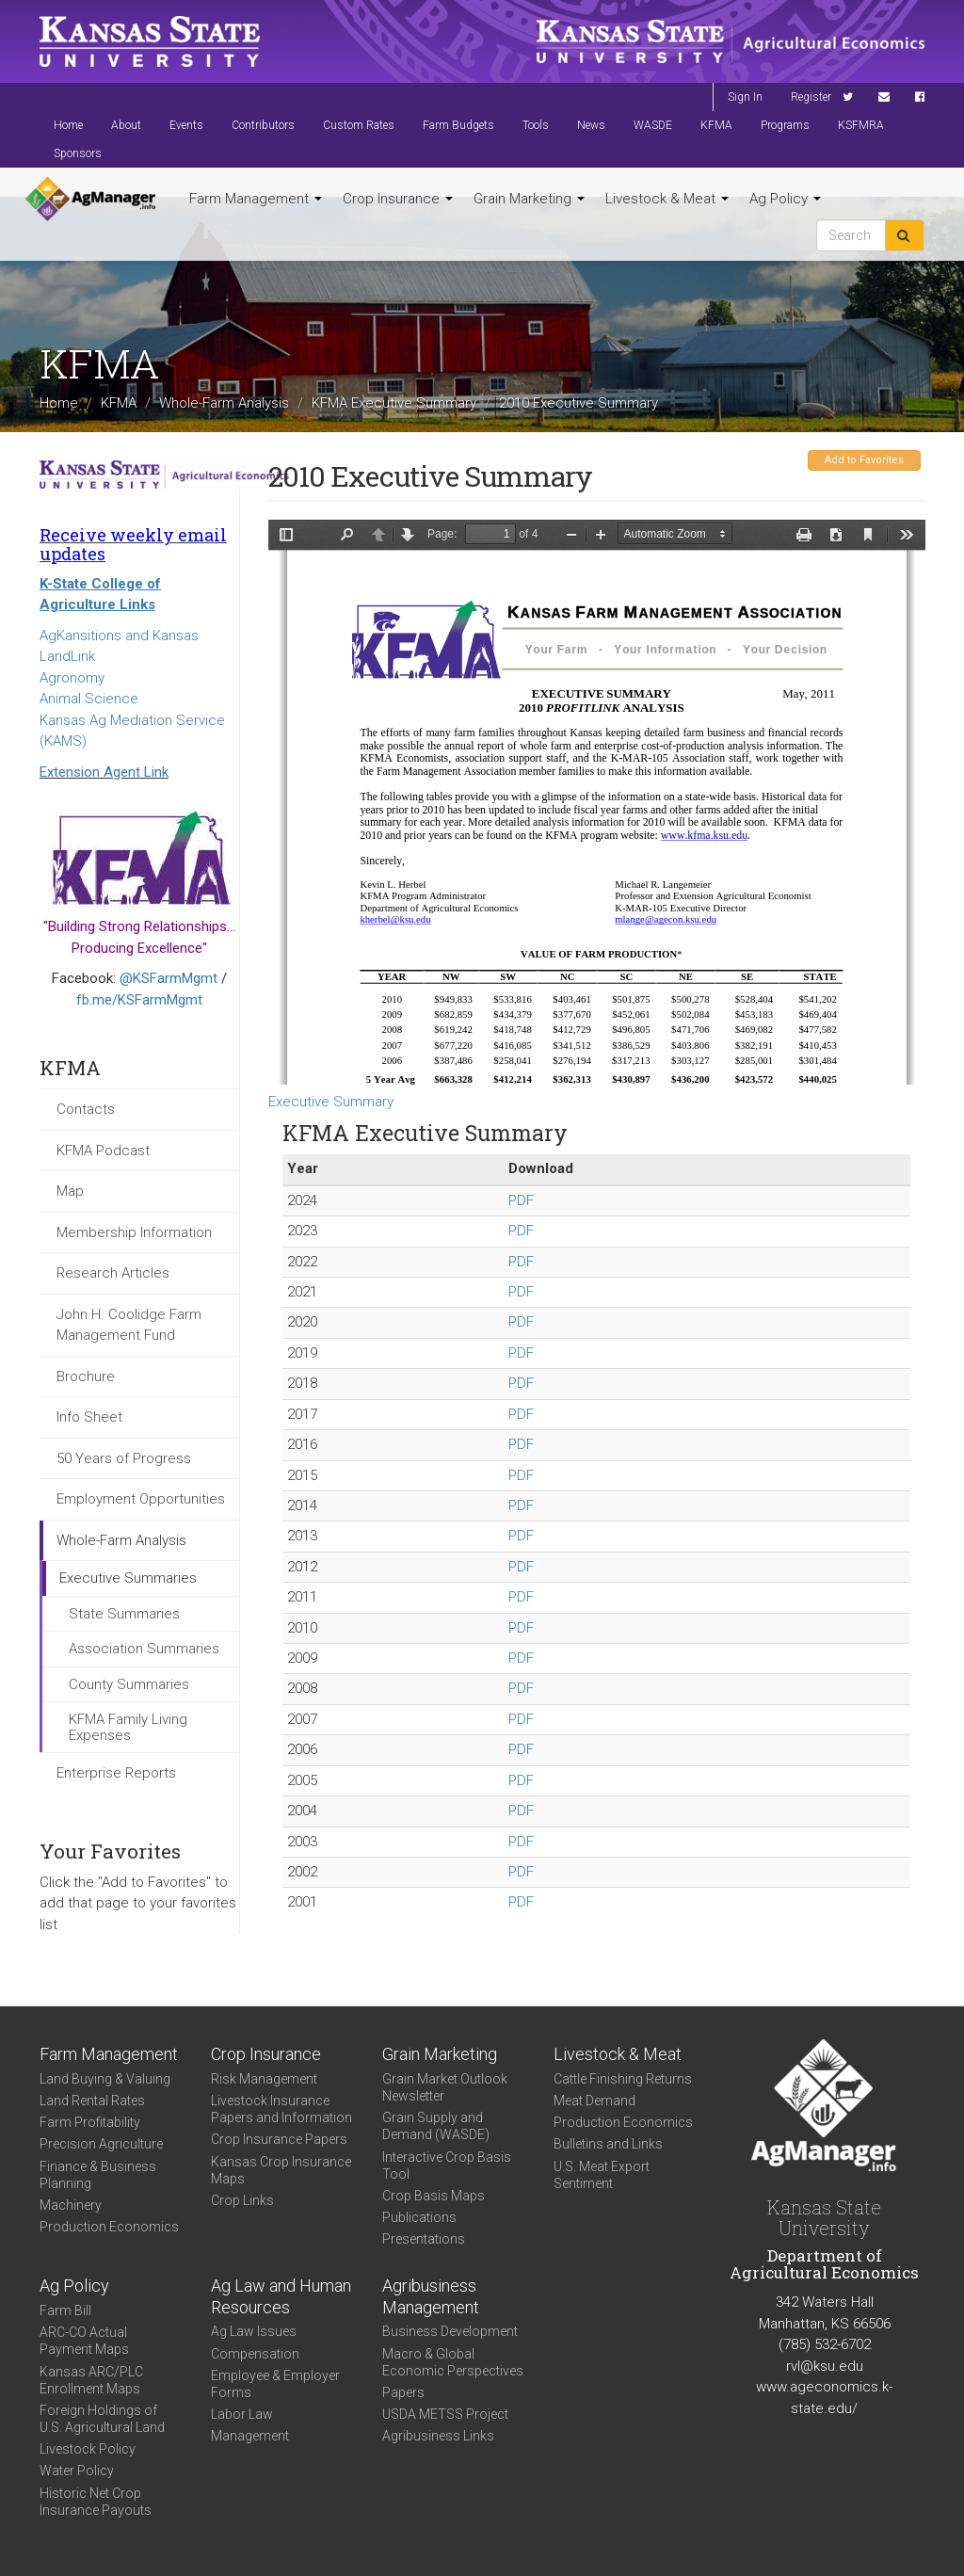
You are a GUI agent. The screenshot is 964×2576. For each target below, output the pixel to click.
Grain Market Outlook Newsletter (444, 2087)
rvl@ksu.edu (824, 2366)
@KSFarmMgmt (168, 978)
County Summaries (129, 1684)
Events (186, 125)
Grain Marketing (529, 198)
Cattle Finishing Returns (623, 2078)
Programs (785, 125)
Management (250, 2435)
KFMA (716, 125)
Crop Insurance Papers (279, 2139)
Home (68, 125)
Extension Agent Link (104, 772)
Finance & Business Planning (98, 2175)
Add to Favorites (864, 460)
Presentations (423, 2238)
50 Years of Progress (123, 1458)
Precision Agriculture (101, 2143)
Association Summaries (144, 1648)
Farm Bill (65, 2310)
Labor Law (242, 2414)
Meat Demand (594, 2100)
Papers (403, 2392)
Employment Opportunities (140, 1498)
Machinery (71, 2205)
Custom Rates (358, 125)
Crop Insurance (398, 198)
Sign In (745, 97)
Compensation (255, 2353)
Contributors (263, 125)
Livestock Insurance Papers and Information (281, 2109)
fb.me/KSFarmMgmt (139, 999)
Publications (419, 2217)
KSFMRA (861, 125)
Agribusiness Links (438, 2435)
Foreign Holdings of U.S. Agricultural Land (102, 2419)
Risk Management (264, 2078)
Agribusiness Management (430, 2296)
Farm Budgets (458, 125)
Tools (535, 125)
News (591, 125)
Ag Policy (785, 198)
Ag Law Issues (254, 2331)
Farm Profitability (90, 2122)
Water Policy (77, 2470)
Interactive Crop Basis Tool (446, 2165)
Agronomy (72, 677)
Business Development (450, 2331)
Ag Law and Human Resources (281, 2296)
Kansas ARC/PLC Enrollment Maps (91, 2380)
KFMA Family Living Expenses (128, 1727)
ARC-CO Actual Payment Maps (84, 2341)
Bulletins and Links (608, 2143)
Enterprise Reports (116, 1772)
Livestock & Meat (667, 198)
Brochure (85, 1376)
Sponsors (78, 153)
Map (70, 1191)
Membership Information (134, 1232)
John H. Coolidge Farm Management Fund (128, 1325)
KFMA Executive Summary (394, 402)
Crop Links (242, 2200)
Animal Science (89, 698)
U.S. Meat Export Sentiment (602, 2175)
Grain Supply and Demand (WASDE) (436, 2126)
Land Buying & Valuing (105, 2078)
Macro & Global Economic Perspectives (452, 2362)
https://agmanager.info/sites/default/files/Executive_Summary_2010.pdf (596, 802)
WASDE (653, 125)
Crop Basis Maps (433, 2195)
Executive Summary (331, 1101)
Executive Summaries (128, 1578)
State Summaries (124, 1613)
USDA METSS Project (445, 2414)
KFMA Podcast (103, 1150)
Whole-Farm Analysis (224, 402)
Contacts (85, 1109)
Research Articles (112, 1272)
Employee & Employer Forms (275, 2384)
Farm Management (255, 198)
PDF (521, 1200)
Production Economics (109, 2226)
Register (811, 97)
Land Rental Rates (92, 2100)
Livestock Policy (88, 2448)
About (126, 125)
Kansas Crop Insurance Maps (281, 2170)
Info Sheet (89, 1417)
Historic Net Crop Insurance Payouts (96, 2502)
